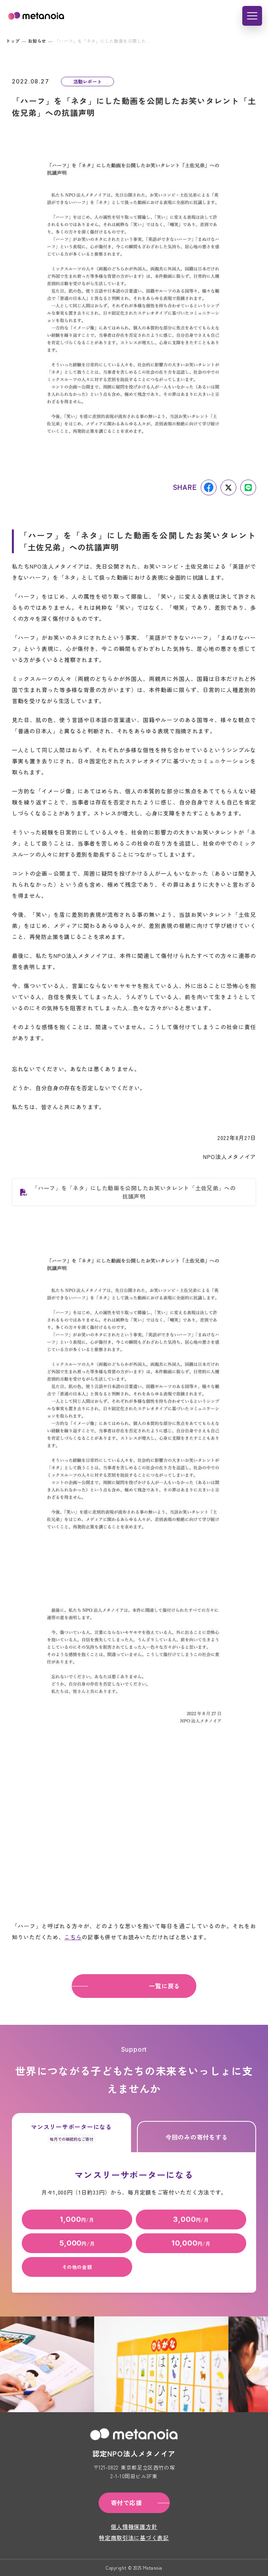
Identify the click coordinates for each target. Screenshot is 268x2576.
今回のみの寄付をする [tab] (196, 2137)
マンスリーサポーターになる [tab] (71, 2133)
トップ (13, 41)
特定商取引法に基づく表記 (134, 2538)
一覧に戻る (164, 1986)
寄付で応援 (126, 2502)
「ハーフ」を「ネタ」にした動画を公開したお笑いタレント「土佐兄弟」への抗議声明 (134, 1192)
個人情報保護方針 (134, 2526)
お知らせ (37, 41)
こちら (73, 1937)
